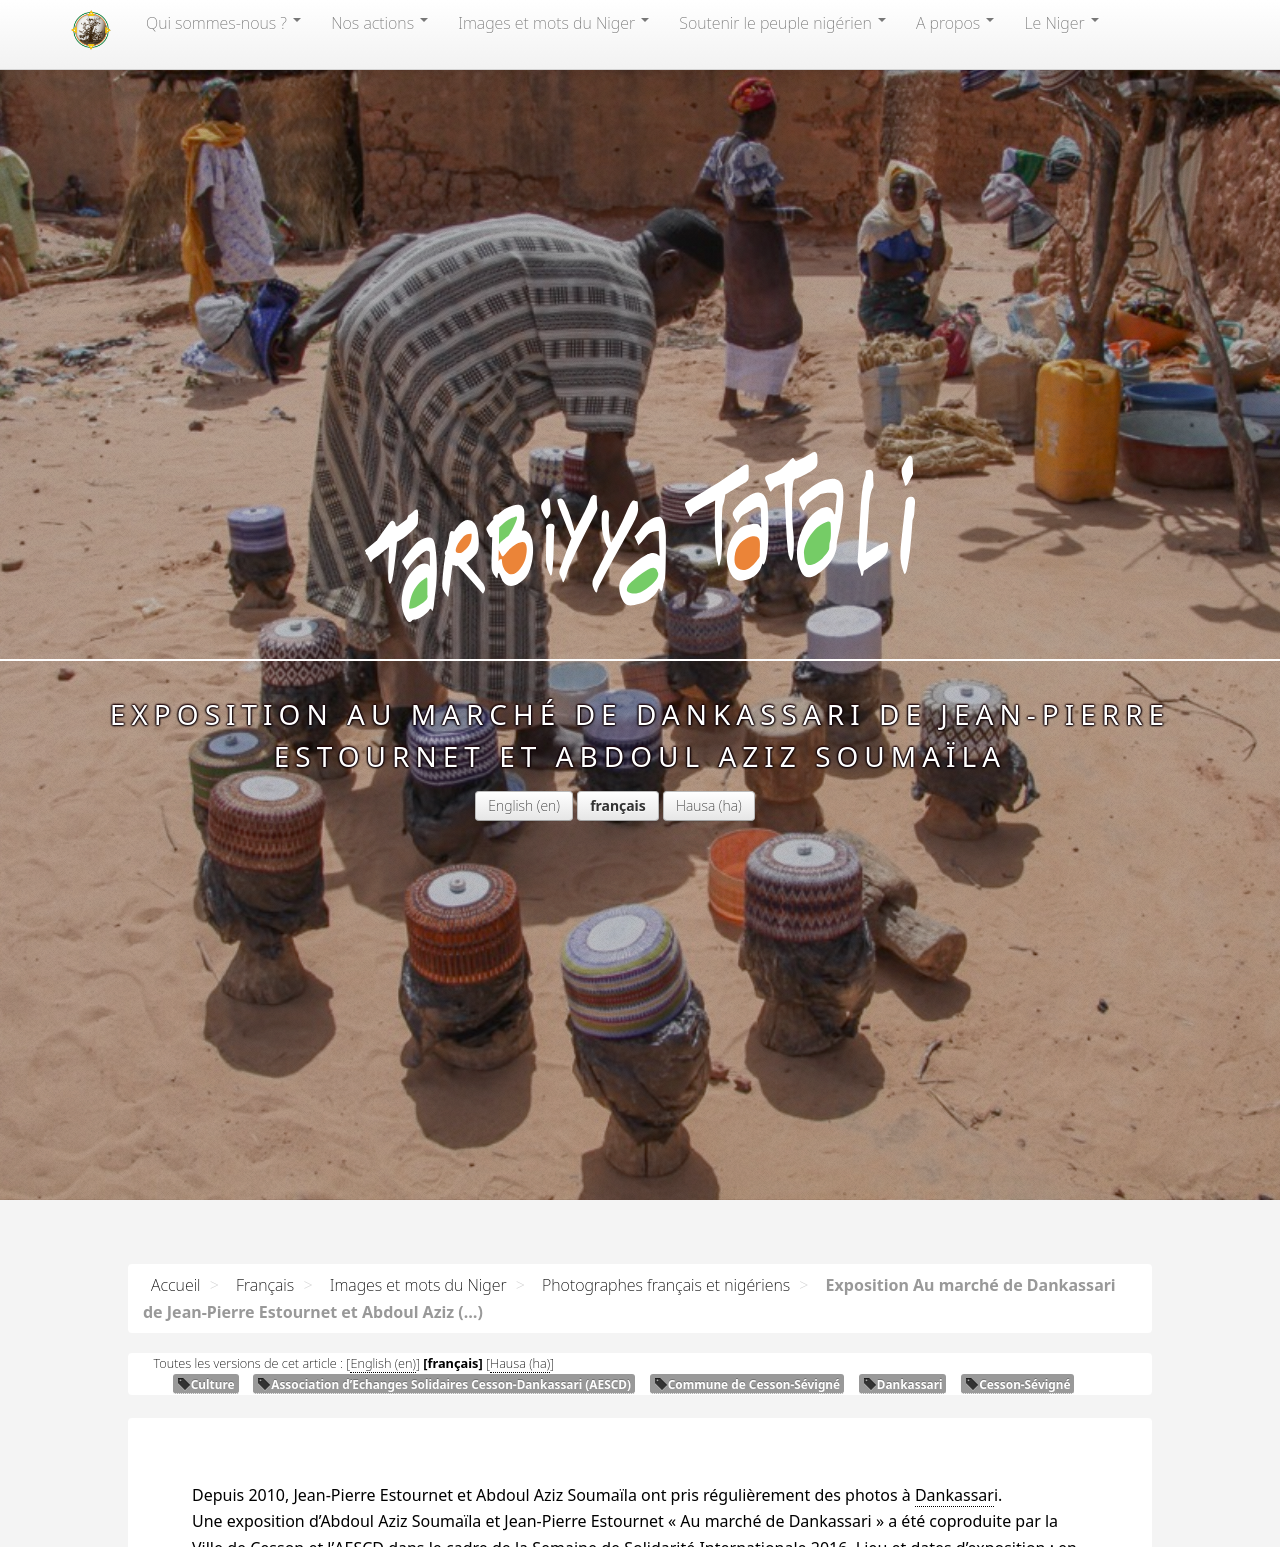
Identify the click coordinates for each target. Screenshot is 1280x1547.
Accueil (176, 1285)
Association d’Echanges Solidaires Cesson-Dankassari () (444, 1384)
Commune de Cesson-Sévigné (747, 1384)
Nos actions (379, 23)
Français (265, 1285)
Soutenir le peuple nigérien (782, 23)
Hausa (695, 805)
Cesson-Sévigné (1017, 1384)
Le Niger (1061, 23)
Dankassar (954, 1495)
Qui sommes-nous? (223, 23)
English (510, 805)
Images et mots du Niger (553, 23)
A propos (955, 23)
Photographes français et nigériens (666, 1285)
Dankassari (903, 1384)
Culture (206, 1384)
